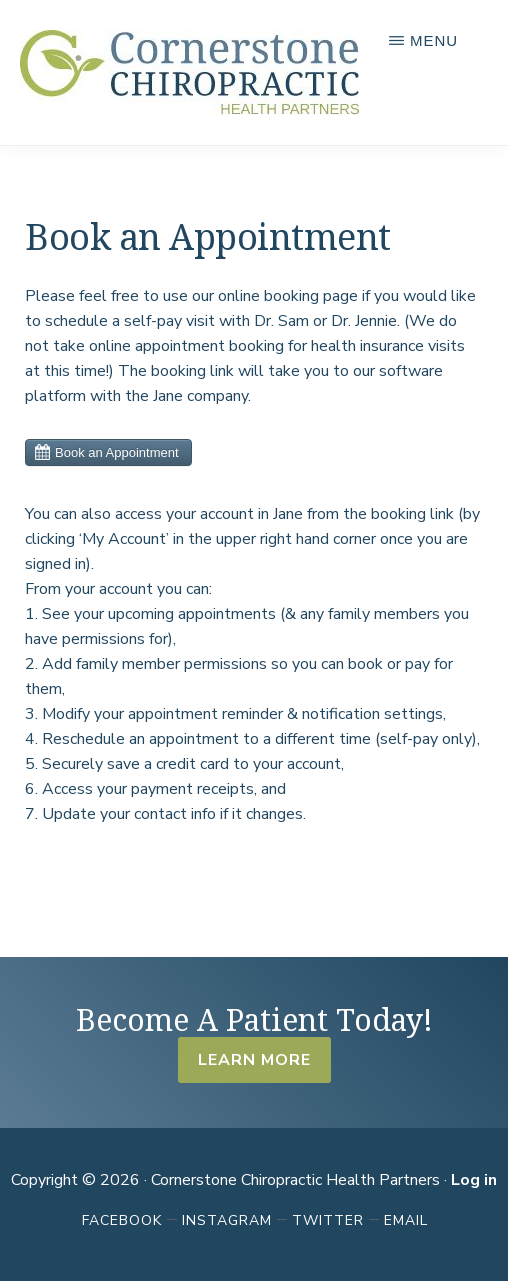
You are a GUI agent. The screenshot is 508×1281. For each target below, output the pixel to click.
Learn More (254, 1060)
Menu (434, 40)
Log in (474, 1180)
